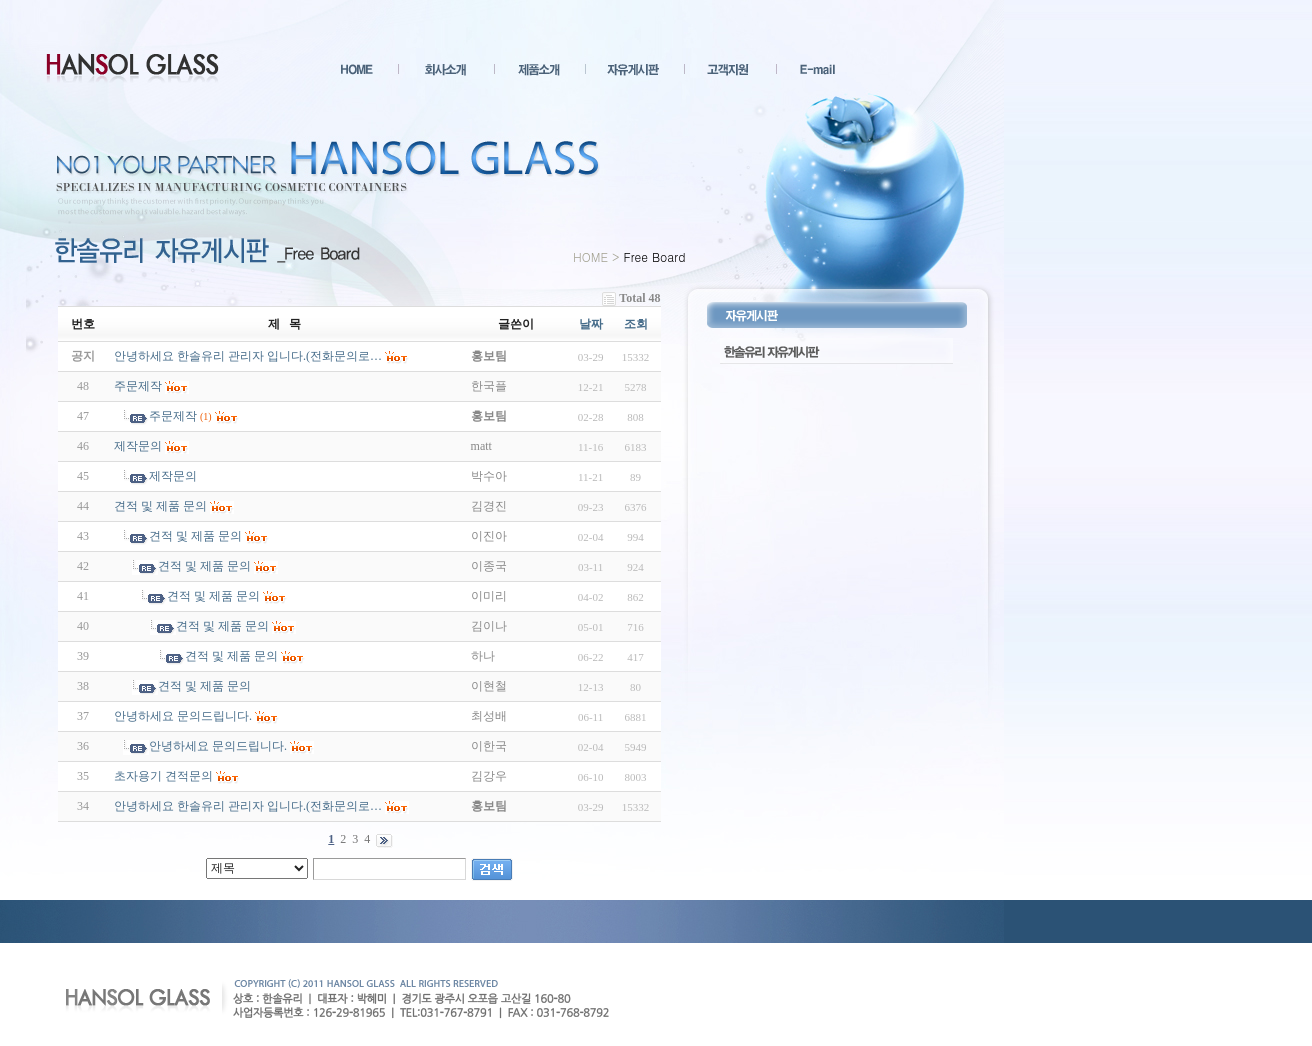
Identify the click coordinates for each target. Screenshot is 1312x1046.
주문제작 (138, 386)
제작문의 (138, 446)
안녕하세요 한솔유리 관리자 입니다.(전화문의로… (248, 806)
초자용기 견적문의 (163, 776)
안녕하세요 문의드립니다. (183, 716)
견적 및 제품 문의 (160, 506)
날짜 (591, 324)
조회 (636, 324)
